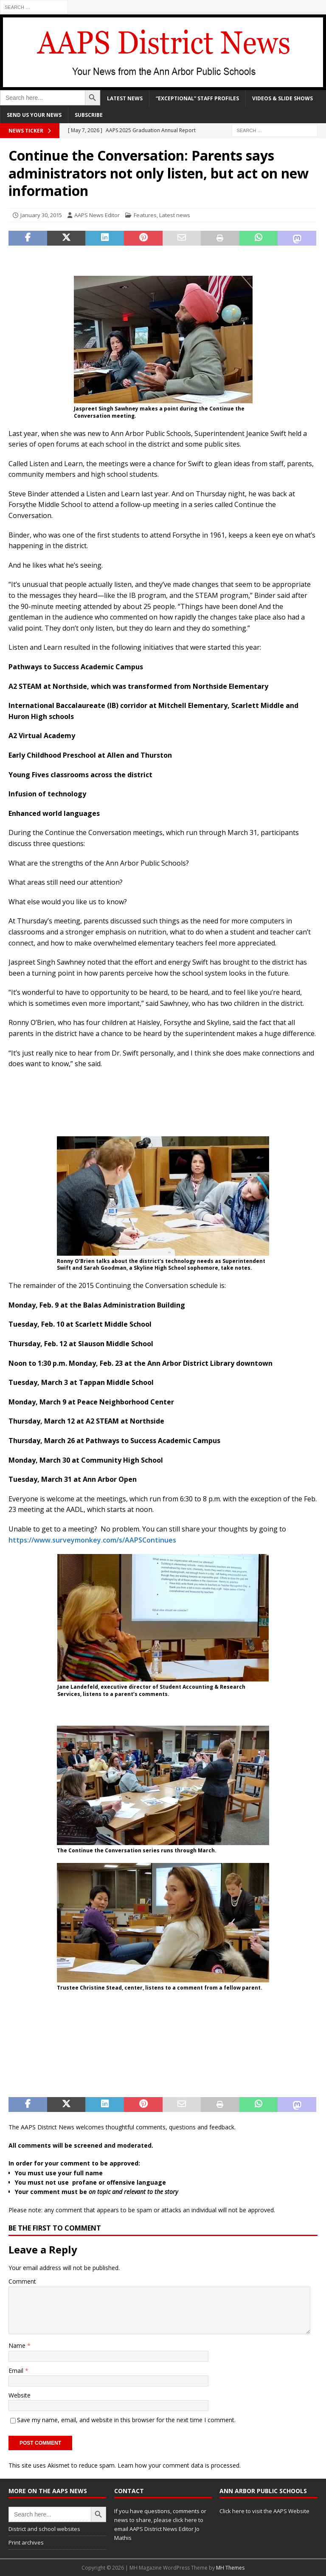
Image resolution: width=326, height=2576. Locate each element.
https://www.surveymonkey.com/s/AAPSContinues (92, 1540)
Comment (22, 2281)
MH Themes (230, 2567)
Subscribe (89, 115)
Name (17, 2345)
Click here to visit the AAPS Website (264, 2511)
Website (19, 2395)
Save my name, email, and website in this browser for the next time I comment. (126, 2420)
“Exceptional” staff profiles (197, 98)
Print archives (26, 2542)
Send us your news (34, 115)
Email (16, 2371)
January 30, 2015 (41, 215)
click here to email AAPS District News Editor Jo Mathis (158, 2529)
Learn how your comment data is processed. (179, 2465)
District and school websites (44, 2529)
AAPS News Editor (97, 215)
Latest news (125, 98)
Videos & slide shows (282, 98)
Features (145, 215)
